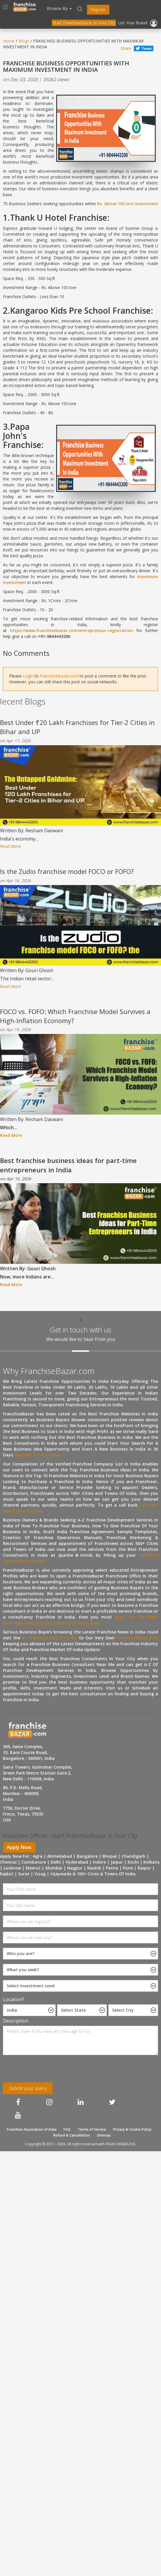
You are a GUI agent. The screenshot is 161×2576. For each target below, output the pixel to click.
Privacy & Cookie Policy (132, 2129)
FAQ (67, 2129)
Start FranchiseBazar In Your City (84, 23)
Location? (13, 1999)
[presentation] (40, 2071)
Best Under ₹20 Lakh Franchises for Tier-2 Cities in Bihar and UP (77, 727)
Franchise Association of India (31, 2129)
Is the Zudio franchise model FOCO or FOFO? (67, 871)
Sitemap (104, 2135)
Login (28, 676)
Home (9, 41)
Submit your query (28, 2088)
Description (15, 2021)
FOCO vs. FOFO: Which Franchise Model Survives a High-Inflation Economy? (75, 1016)
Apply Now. (19, 1847)
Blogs (23, 41)
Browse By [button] (59, 8)
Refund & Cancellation (71, 2135)
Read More (10, 846)
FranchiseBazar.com (59, 676)
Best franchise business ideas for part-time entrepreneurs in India (68, 1165)
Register (98, 9)
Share (126, 48)
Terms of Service (92, 2129)
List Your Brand (132, 23)
